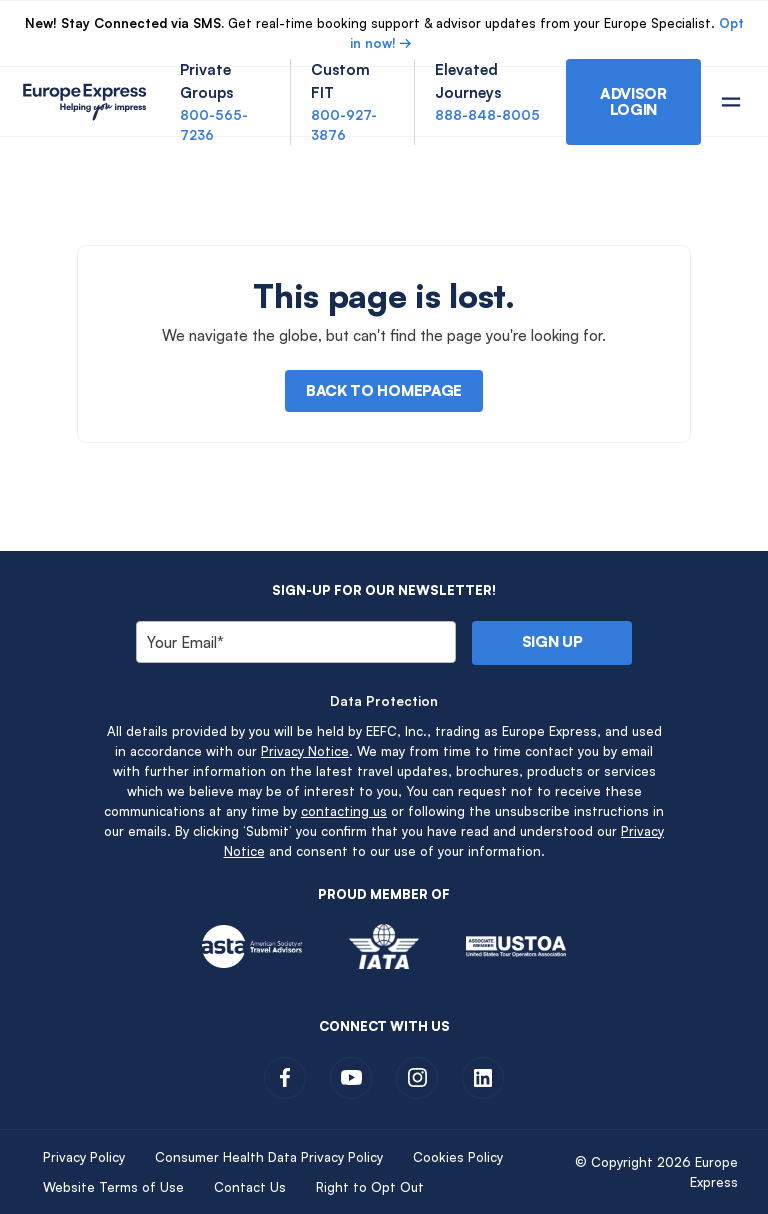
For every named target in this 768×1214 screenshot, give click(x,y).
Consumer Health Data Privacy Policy (269, 1157)
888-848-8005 (487, 115)
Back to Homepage (384, 390)
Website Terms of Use (113, 1187)
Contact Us (250, 1187)
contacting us (344, 811)
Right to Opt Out (370, 1187)
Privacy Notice (305, 751)
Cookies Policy (458, 1157)
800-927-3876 (344, 125)
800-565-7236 (214, 125)
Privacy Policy (84, 1157)
